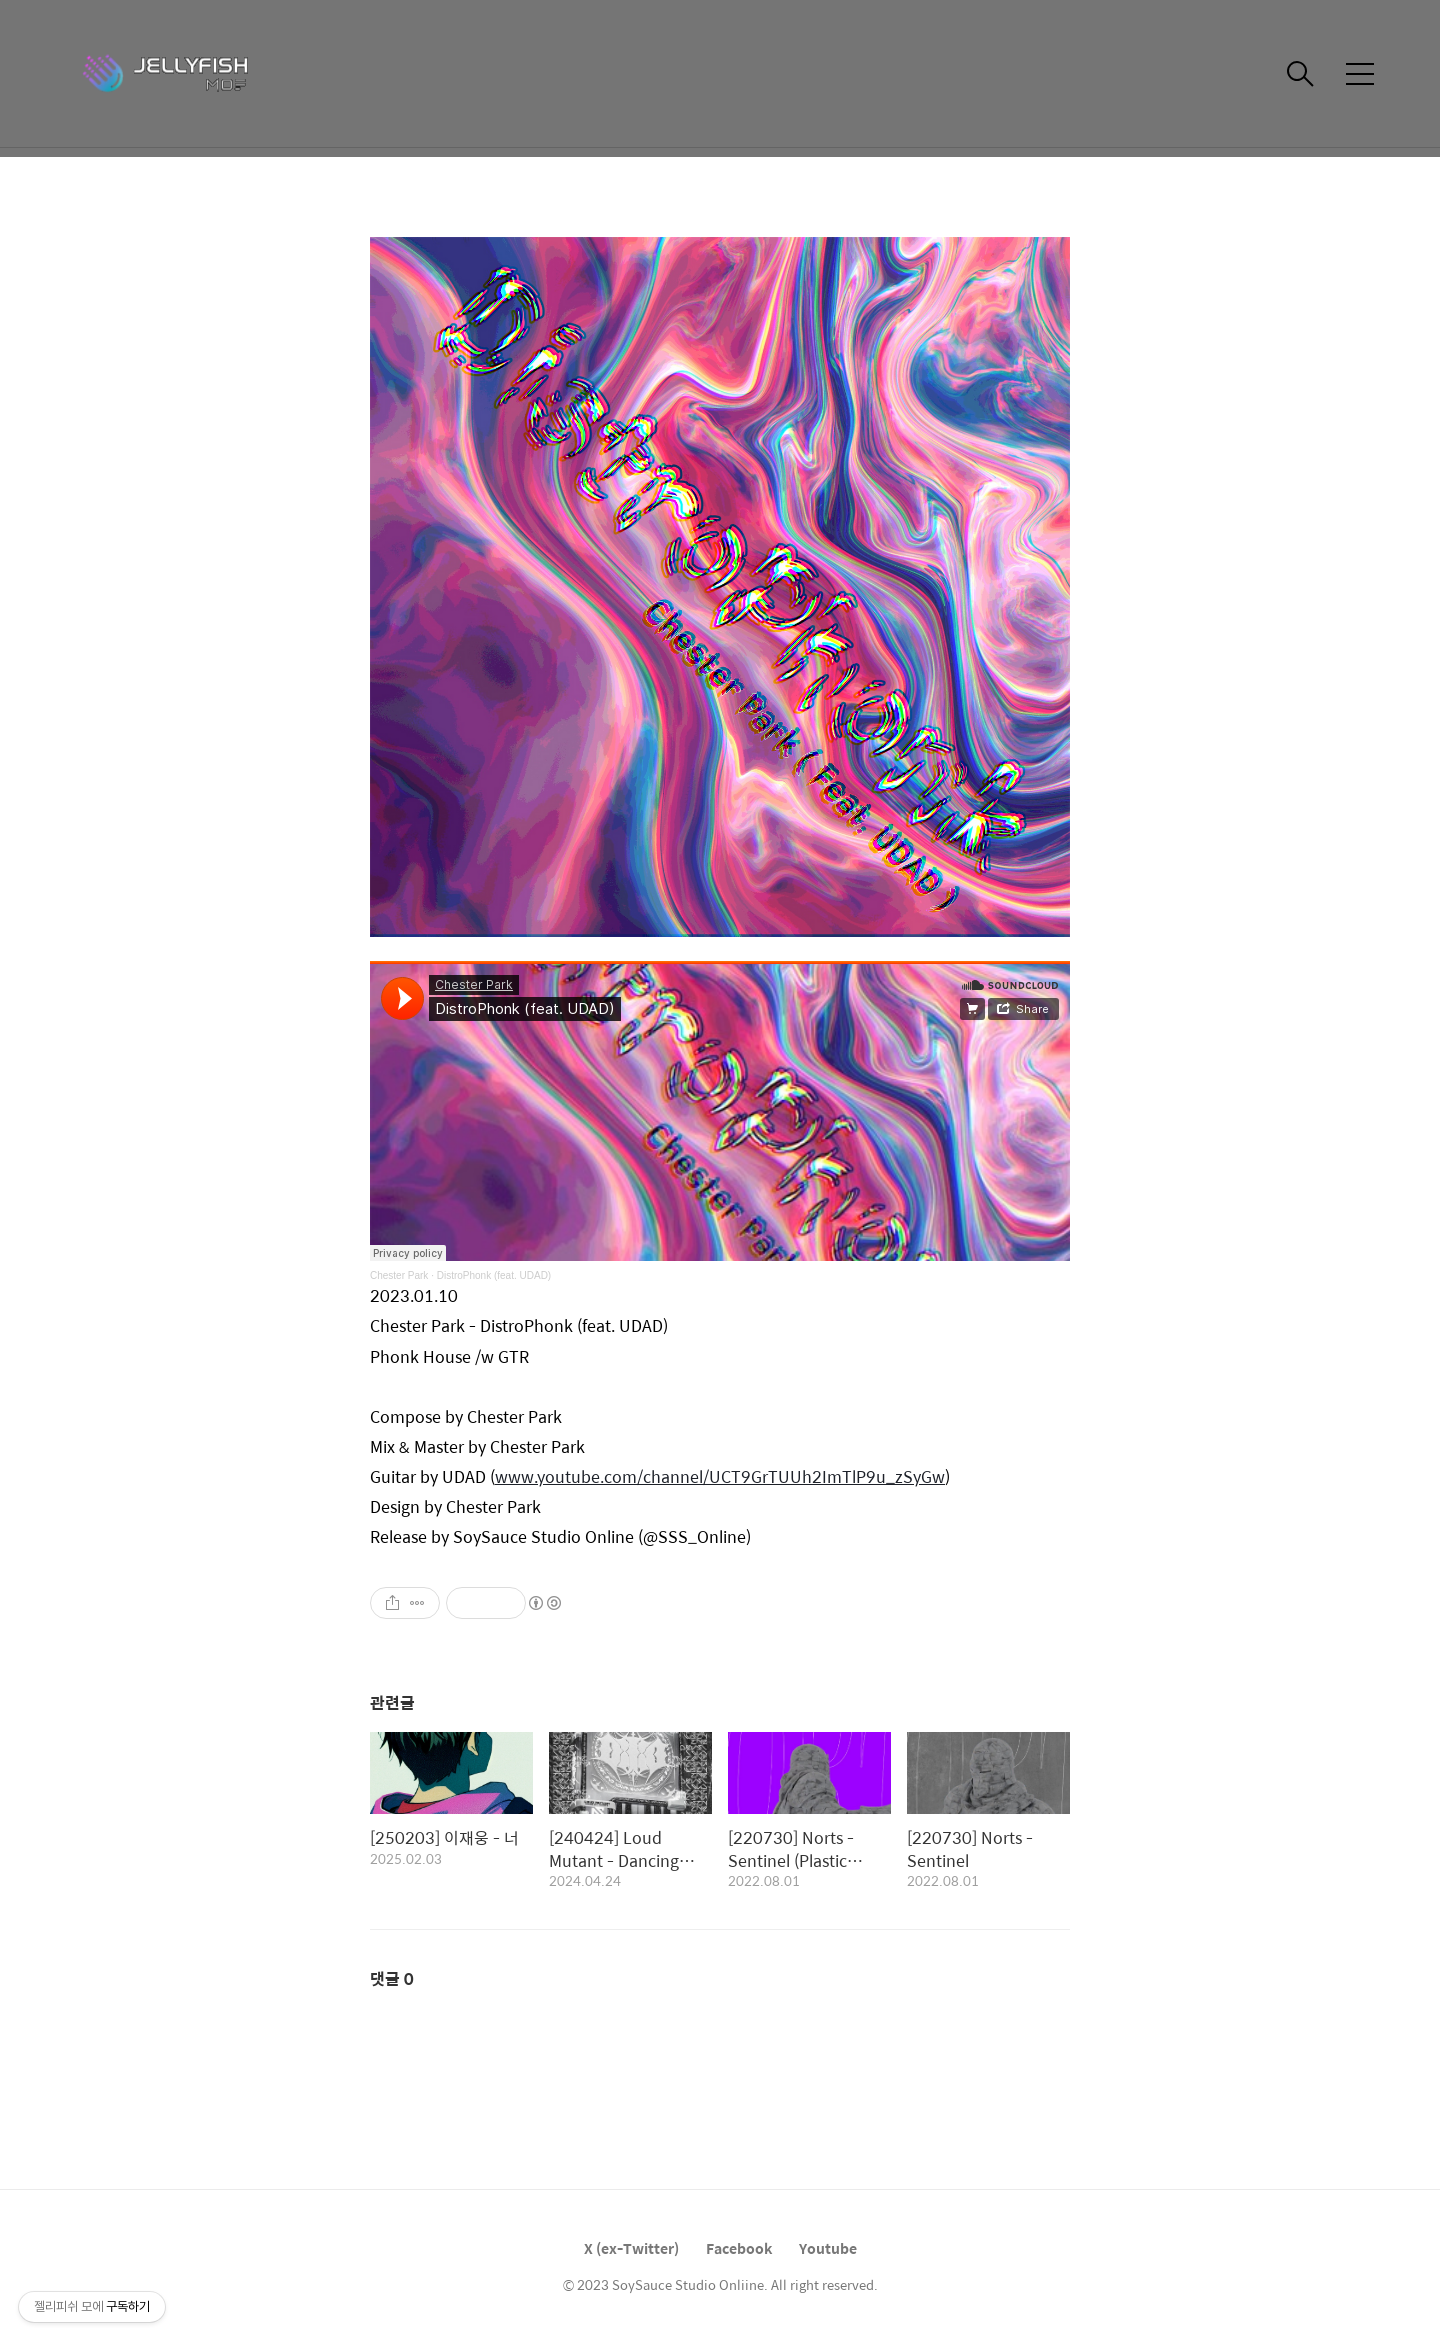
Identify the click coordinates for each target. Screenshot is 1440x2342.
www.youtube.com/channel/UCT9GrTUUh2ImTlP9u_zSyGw (720, 1476)
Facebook (739, 2248)
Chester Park (399, 1275)
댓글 (392, 1978)
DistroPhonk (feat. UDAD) (494, 1275)
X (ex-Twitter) (631, 2248)
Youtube (828, 2248)
